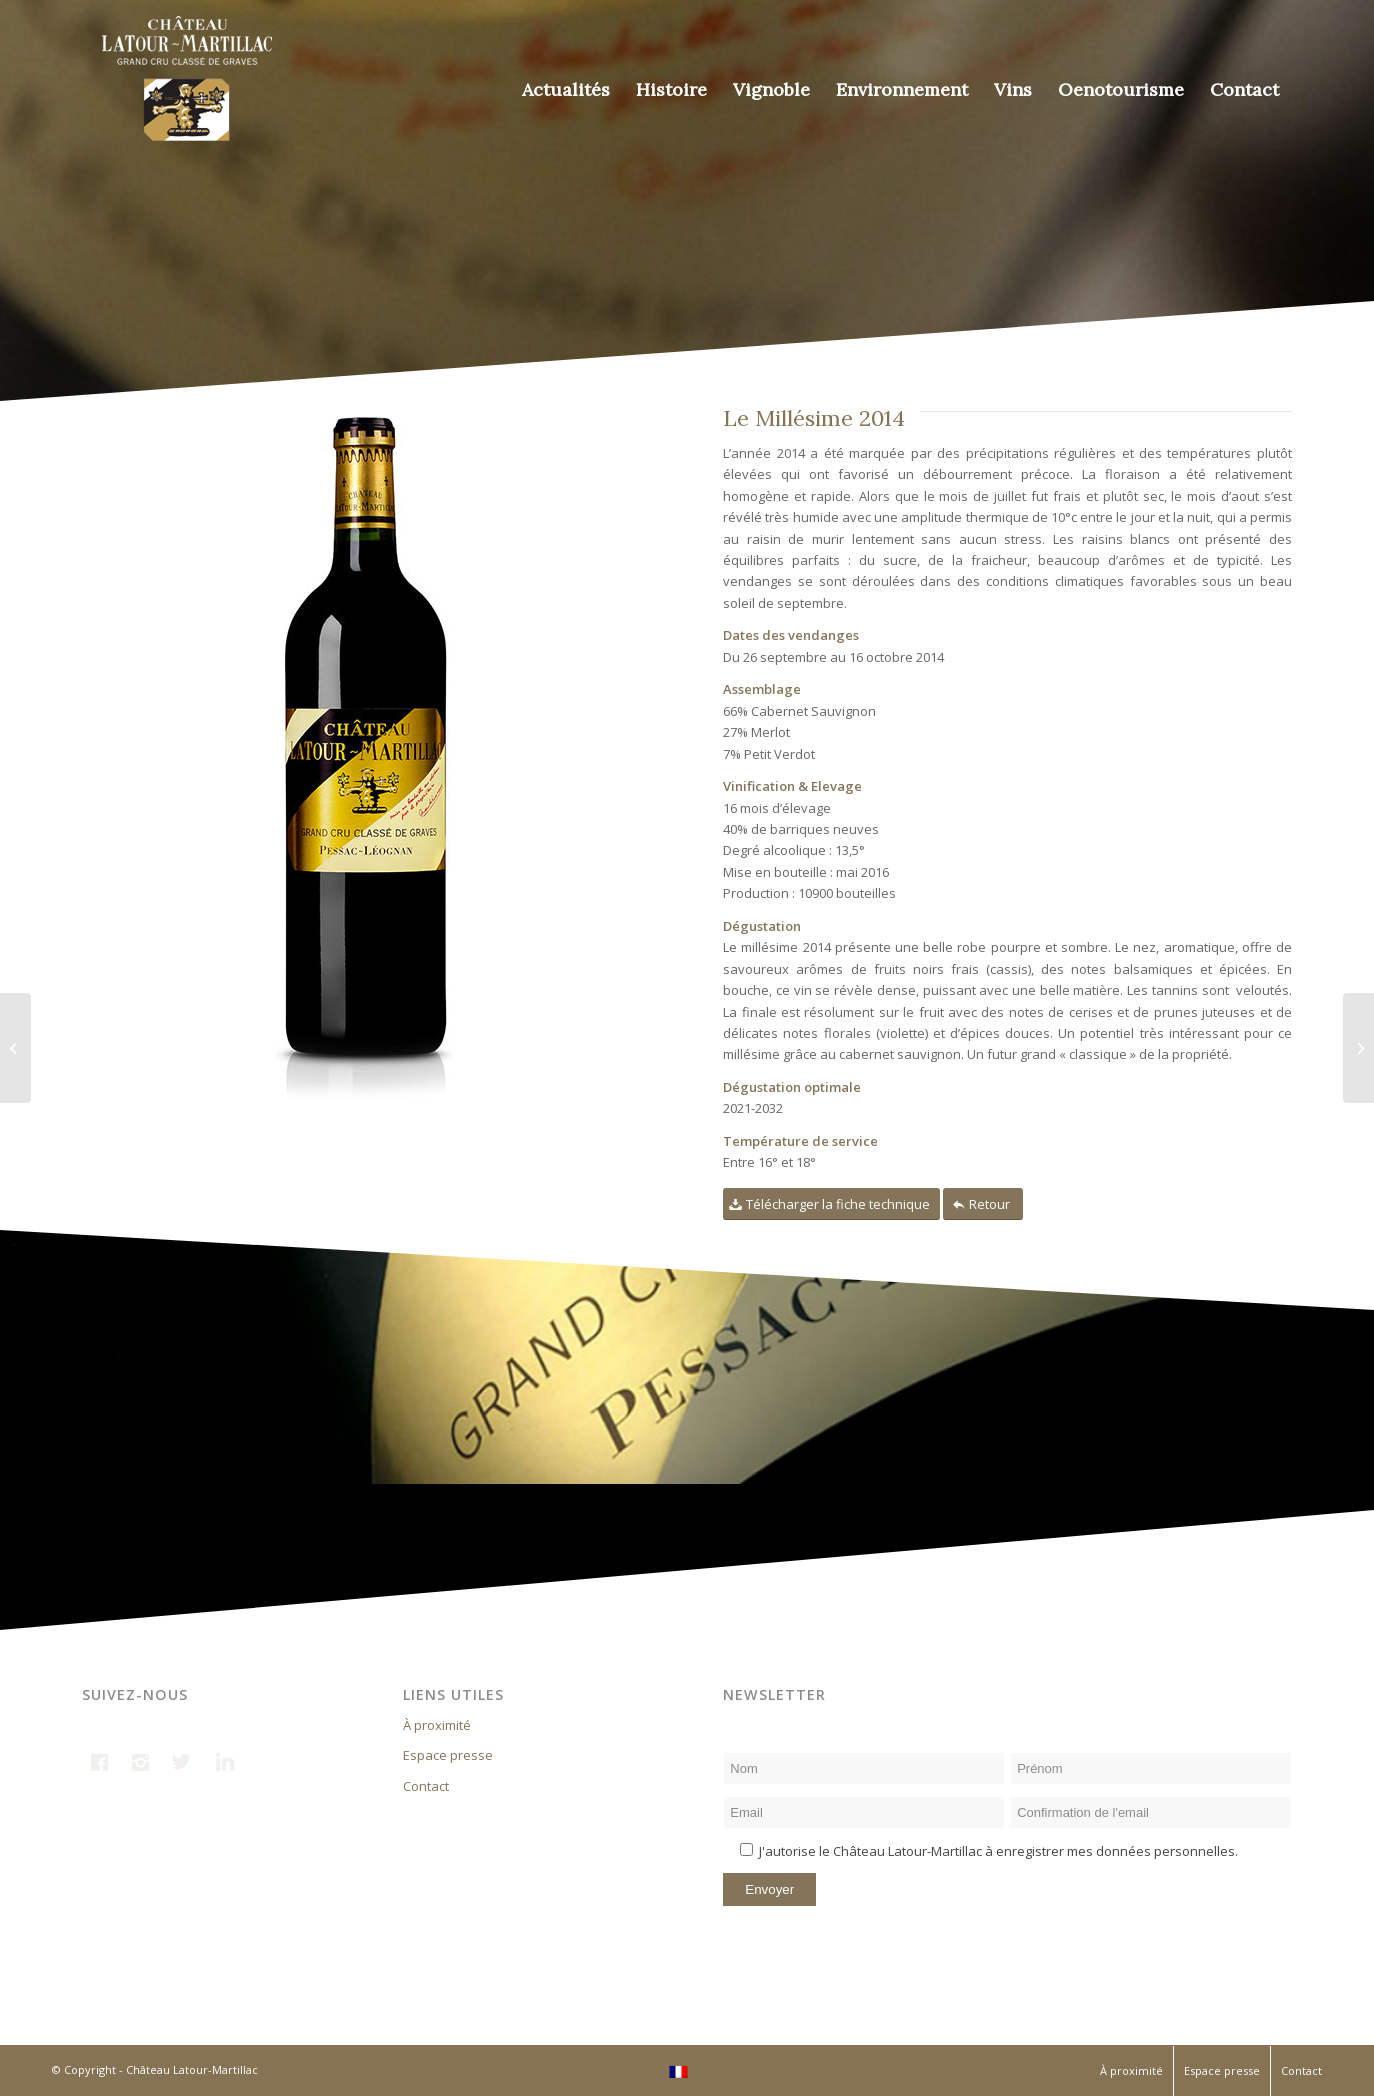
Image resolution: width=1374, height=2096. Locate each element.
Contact (426, 1786)
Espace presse (448, 1755)
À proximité (437, 1725)
